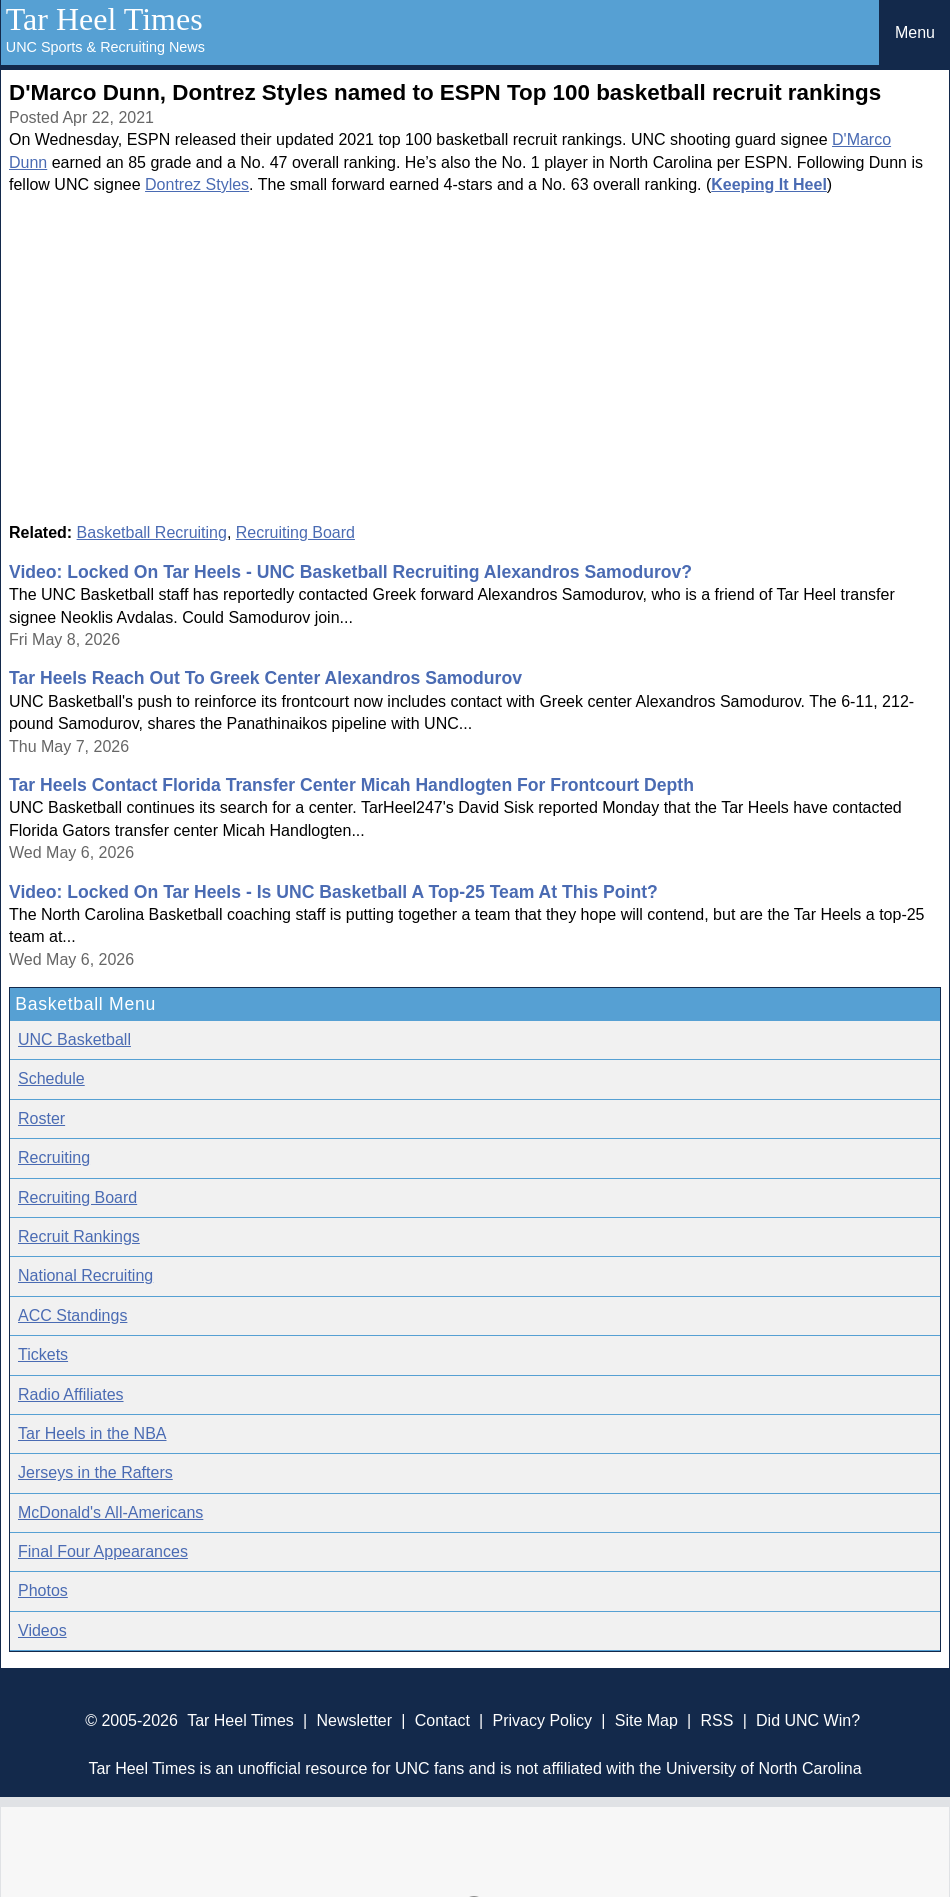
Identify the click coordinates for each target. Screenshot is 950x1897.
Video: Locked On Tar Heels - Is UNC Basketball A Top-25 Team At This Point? (333, 892)
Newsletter (354, 1720)
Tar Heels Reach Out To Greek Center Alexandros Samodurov (265, 678)
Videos (42, 1630)
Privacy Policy (542, 1720)
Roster (41, 1118)
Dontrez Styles (197, 184)
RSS (716, 1720)
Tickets (43, 1354)
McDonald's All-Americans (110, 1512)
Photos (43, 1590)
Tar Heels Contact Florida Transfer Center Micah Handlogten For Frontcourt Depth (351, 785)
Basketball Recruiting (152, 532)
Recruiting (54, 1157)
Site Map (646, 1720)
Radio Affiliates (71, 1394)
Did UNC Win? (808, 1720)
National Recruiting (85, 1275)
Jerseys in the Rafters (95, 1472)
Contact (442, 1720)
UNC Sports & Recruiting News (105, 47)
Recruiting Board (295, 532)
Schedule (51, 1078)
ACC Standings (72, 1315)
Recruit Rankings (79, 1236)
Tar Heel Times (104, 19)
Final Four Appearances (103, 1551)
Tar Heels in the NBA (92, 1433)
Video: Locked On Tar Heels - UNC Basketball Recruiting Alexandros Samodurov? (350, 572)
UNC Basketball (74, 1039)
